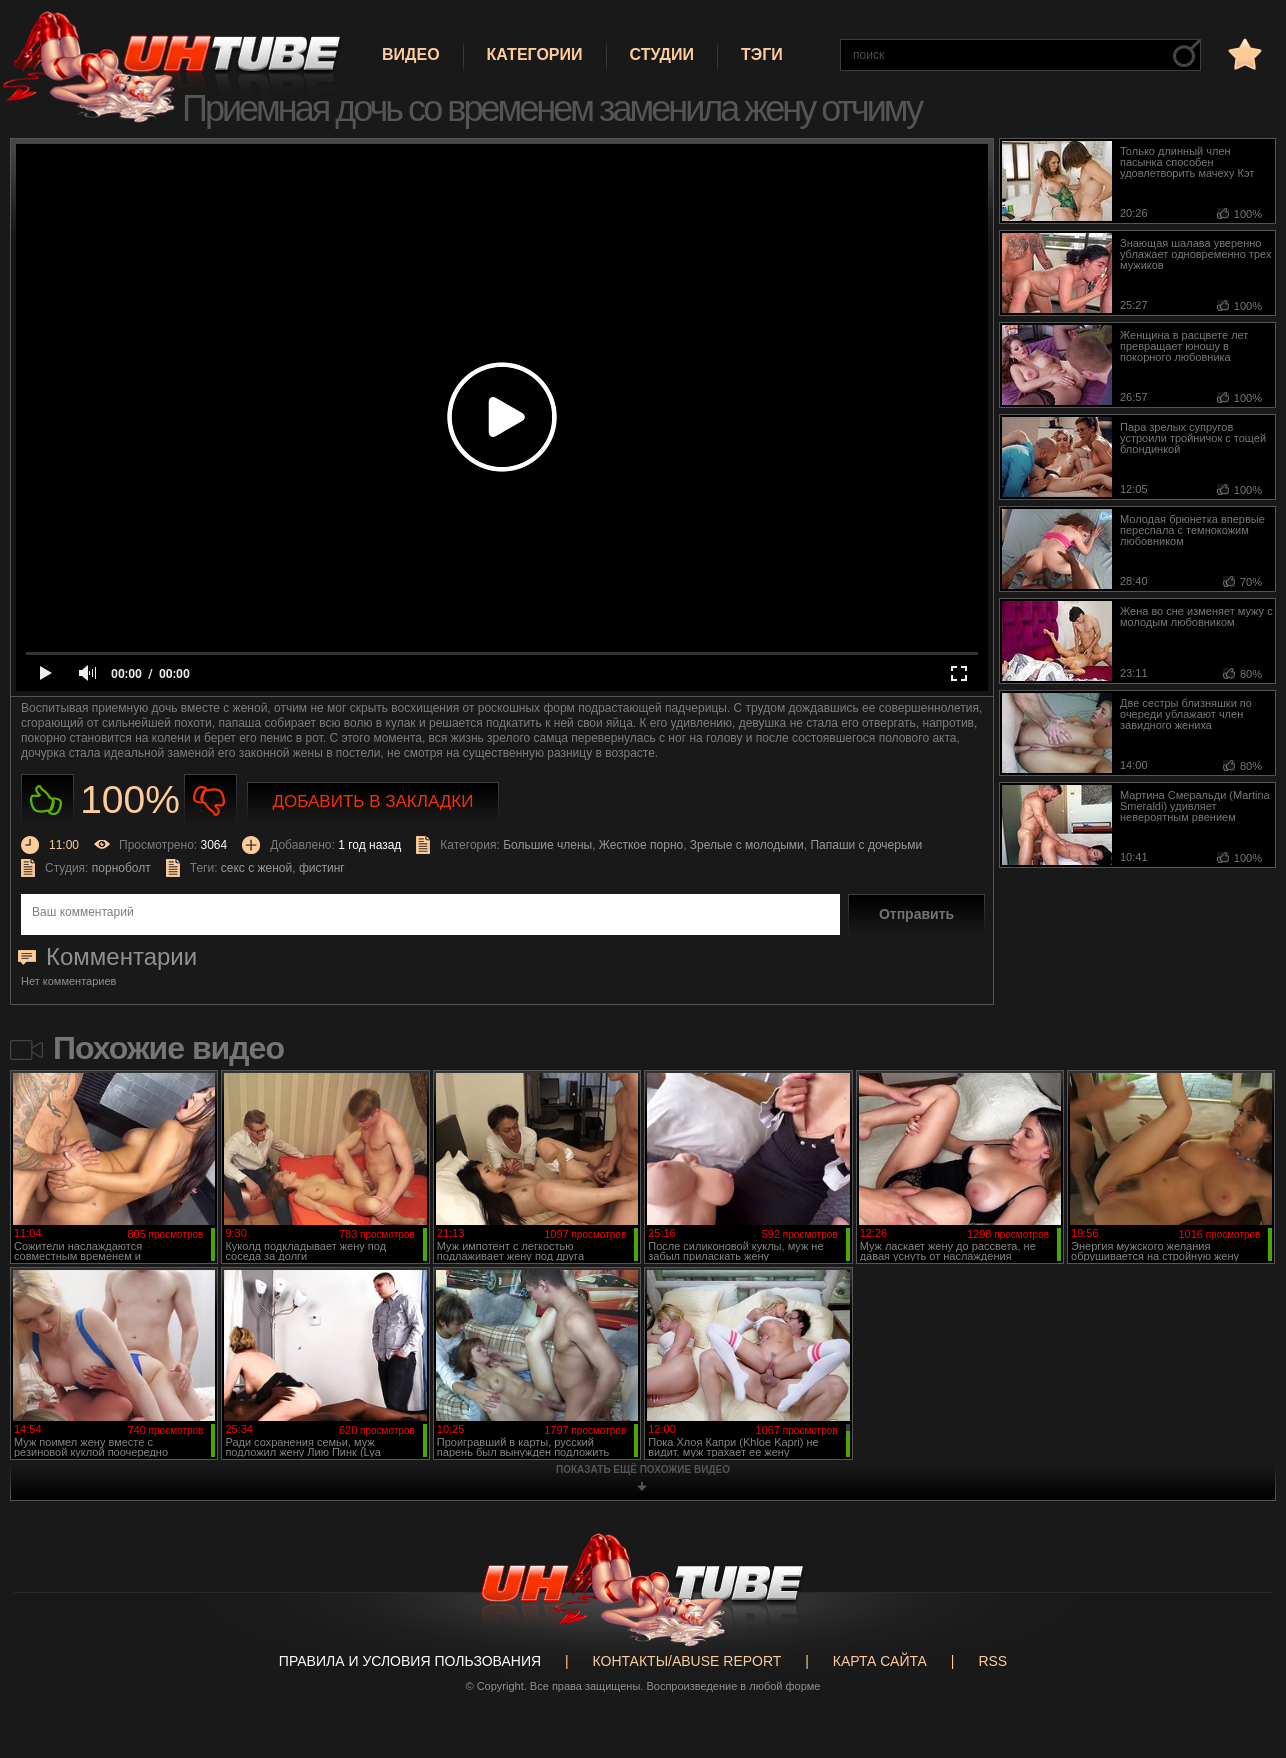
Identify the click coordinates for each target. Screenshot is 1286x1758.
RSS (992, 1661)
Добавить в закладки (373, 801)
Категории (535, 54)
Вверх (1241, 1655)
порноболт (121, 868)
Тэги (762, 54)
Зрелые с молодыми (747, 845)
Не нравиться (210, 800)
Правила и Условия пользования (410, 1661)
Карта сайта (880, 1661)
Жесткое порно (641, 845)
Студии (662, 54)
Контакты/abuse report (687, 1661)
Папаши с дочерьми (866, 845)
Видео (411, 54)
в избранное (1243, 53)
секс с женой (256, 868)
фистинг (322, 868)
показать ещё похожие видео (643, 1469)
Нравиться (47, 800)
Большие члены (547, 845)
